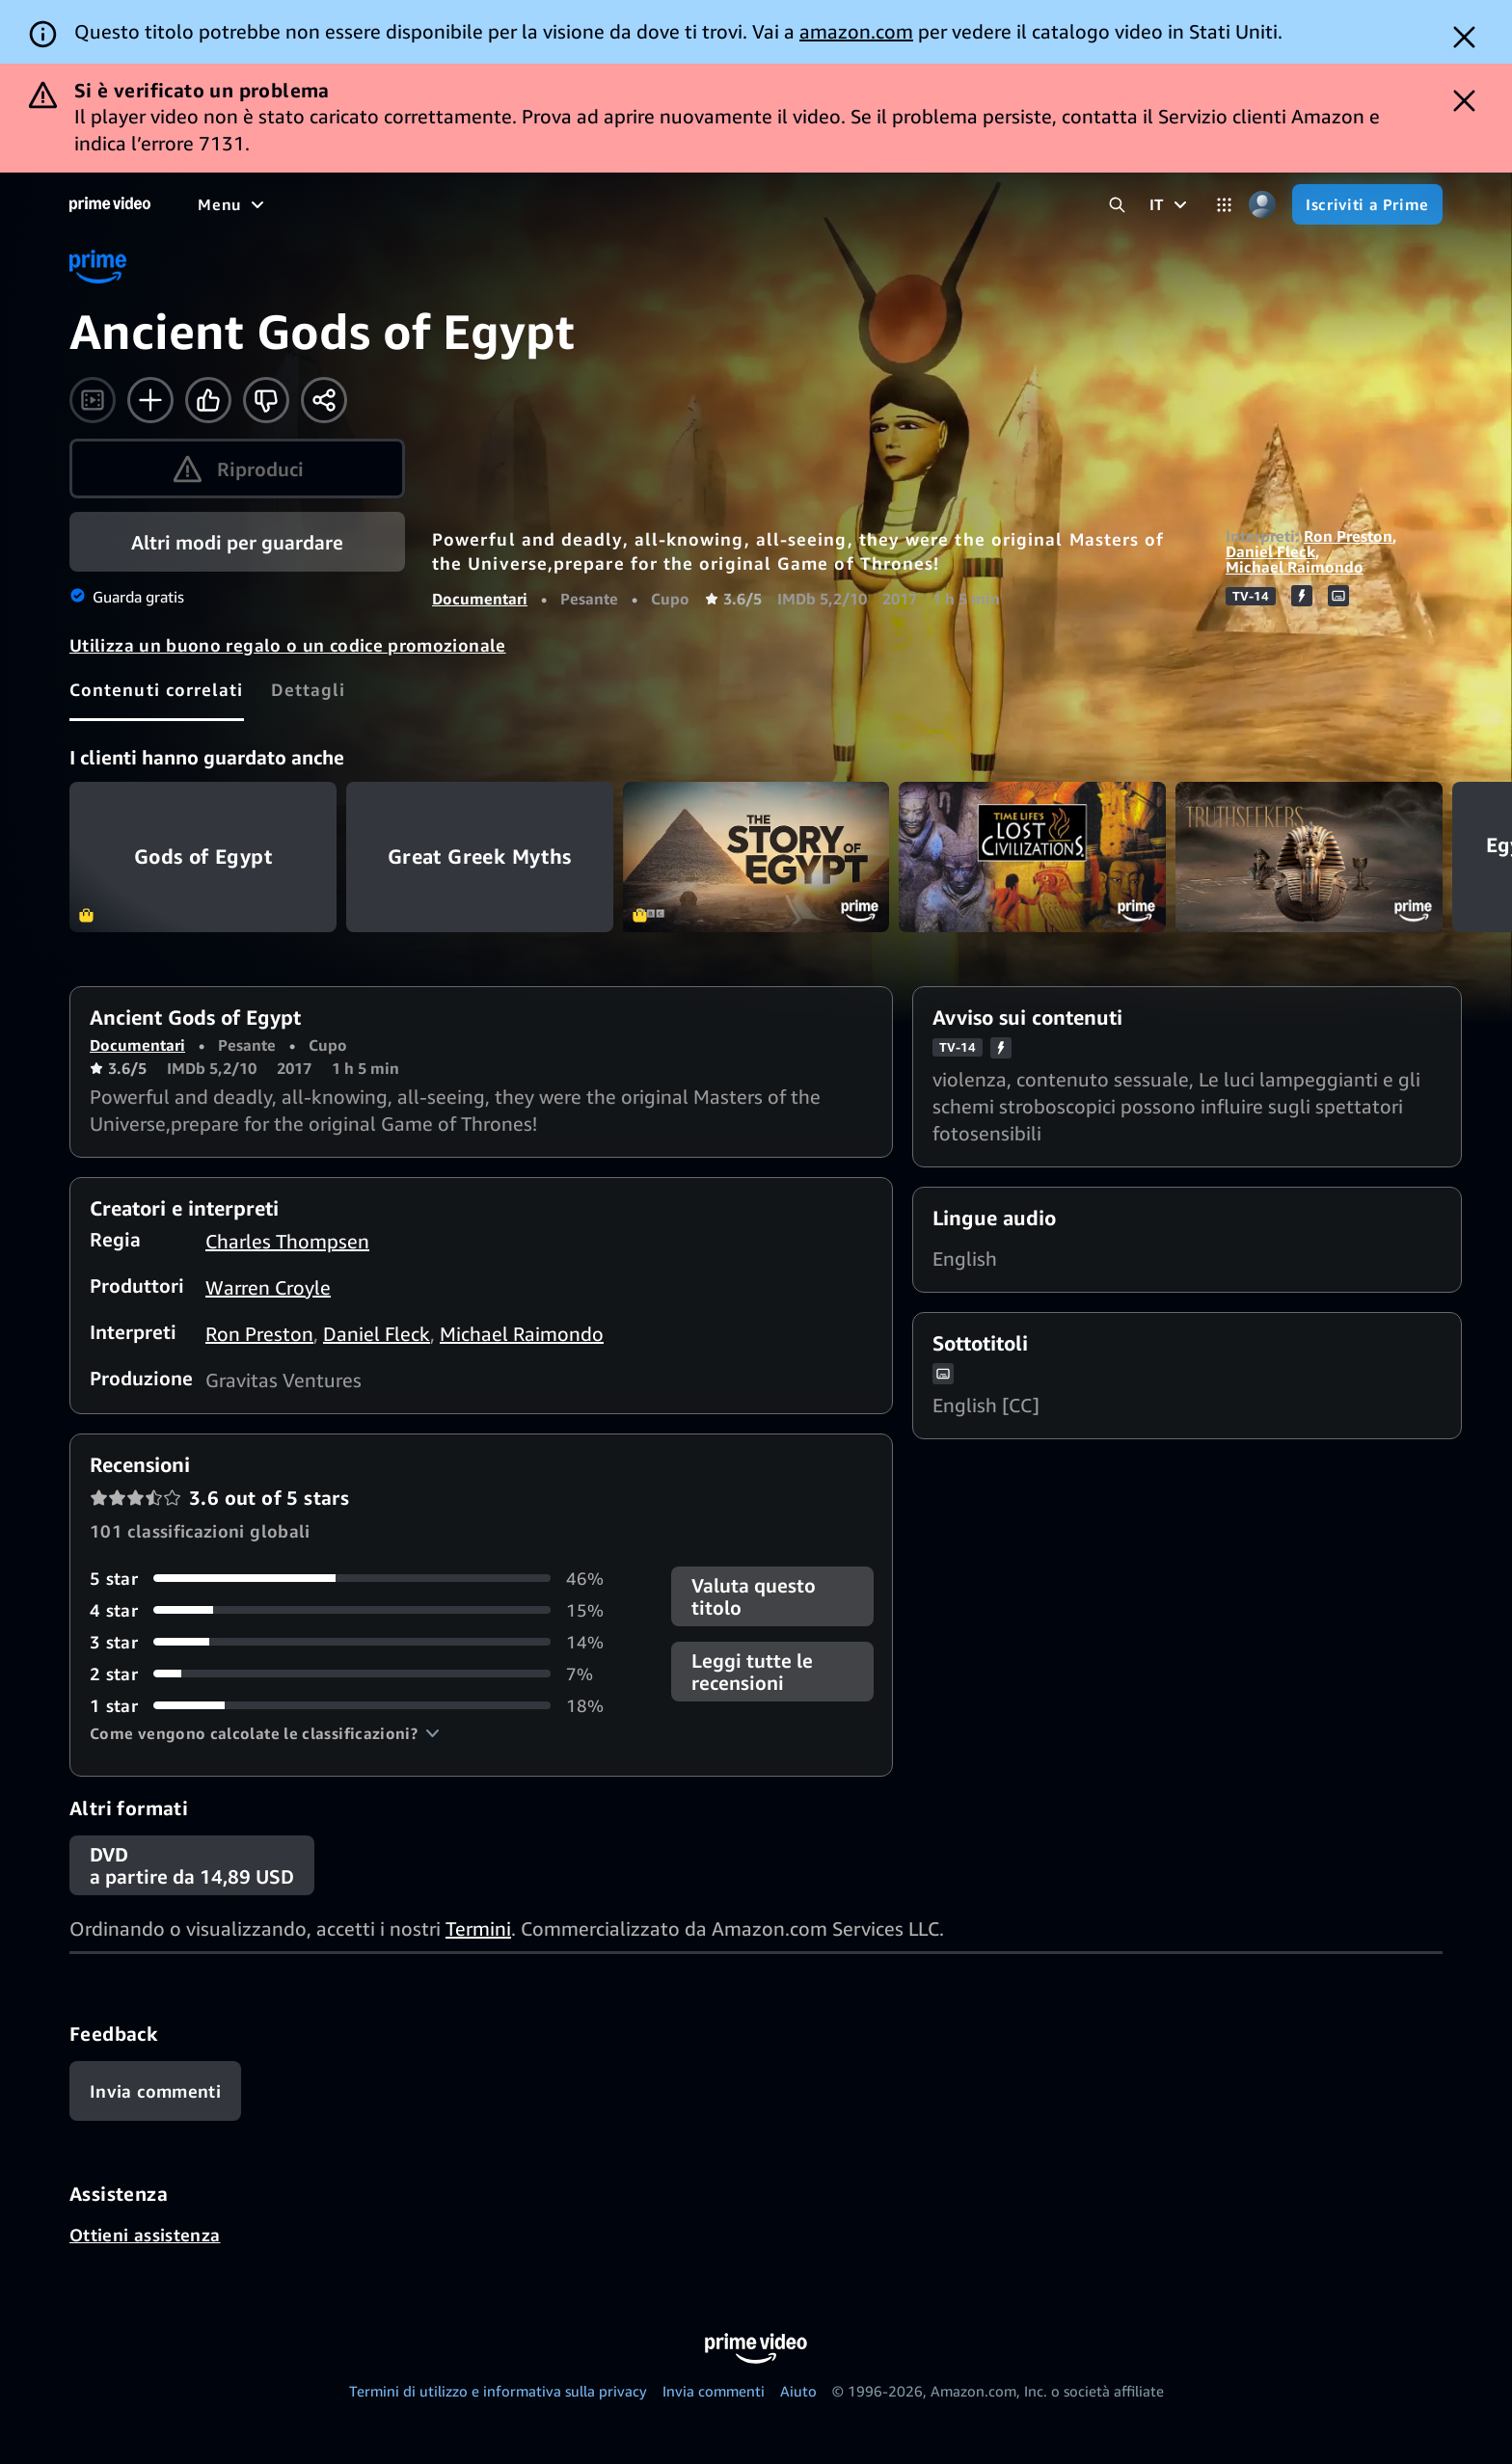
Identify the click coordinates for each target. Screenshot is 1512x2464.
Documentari (479, 598)
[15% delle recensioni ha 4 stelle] (357, 1610)
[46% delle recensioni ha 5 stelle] (357, 1579)
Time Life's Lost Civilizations (1032, 857)
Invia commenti (713, 2390)
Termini (478, 1928)
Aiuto (798, 2390)
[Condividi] (324, 400)
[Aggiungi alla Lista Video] (150, 400)
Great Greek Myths (479, 857)
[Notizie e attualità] (689, 204)
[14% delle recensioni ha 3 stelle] (357, 1642)
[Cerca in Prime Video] (1117, 205)
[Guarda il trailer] (92, 400)
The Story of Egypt (756, 857)
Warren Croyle (268, 1287)
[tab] (156, 689)
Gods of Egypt (203, 857)
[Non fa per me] (266, 400)
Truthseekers (1309, 857)
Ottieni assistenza (144, 2234)
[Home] (109, 204)
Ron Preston (1348, 536)
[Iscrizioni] (965, 204)
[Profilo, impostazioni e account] (1262, 205)
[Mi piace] (208, 400)
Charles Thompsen (287, 1241)
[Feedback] (155, 2091)
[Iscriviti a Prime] (1367, 204)
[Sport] (569, 204)
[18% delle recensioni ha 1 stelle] (357, 1706)
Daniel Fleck (1270, 551)
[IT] (1170, 204)
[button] (265, 1733)
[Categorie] (1224, 205)
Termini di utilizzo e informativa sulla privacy (498, 2390)
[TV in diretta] (837, 204)
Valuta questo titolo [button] (753, 1596)
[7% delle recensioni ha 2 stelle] (357, 1674)
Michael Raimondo (1295, 566)
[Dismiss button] (1464, 37)
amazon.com (856, 31)
